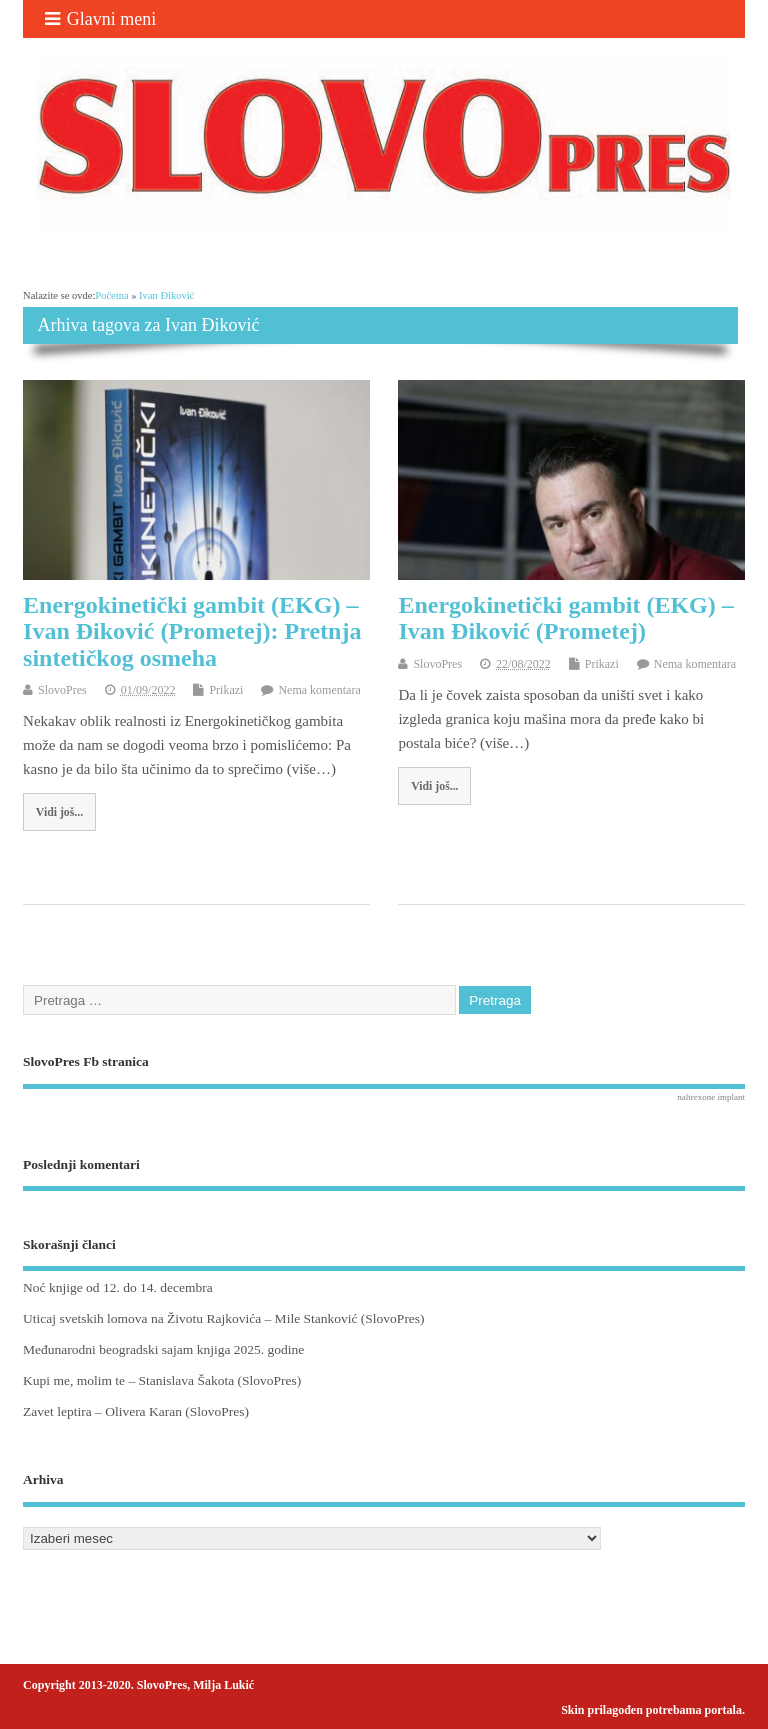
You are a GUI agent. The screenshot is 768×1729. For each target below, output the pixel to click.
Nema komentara (319, 690)
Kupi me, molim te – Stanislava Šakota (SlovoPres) (162, 1380)
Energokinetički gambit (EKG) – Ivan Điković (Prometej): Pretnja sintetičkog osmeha (192, 631)
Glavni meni (100, 19)
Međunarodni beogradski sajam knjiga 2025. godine (163, 1349)
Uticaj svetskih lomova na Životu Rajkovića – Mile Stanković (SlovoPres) (224, 1318)
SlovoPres (62, 690)
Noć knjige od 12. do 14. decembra (118, 1287)
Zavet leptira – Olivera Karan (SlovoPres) (136, 1411)
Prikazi (226, 690)
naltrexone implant (711, 1097)
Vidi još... (59, 812)
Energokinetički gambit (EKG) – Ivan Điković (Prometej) (565, 618)
